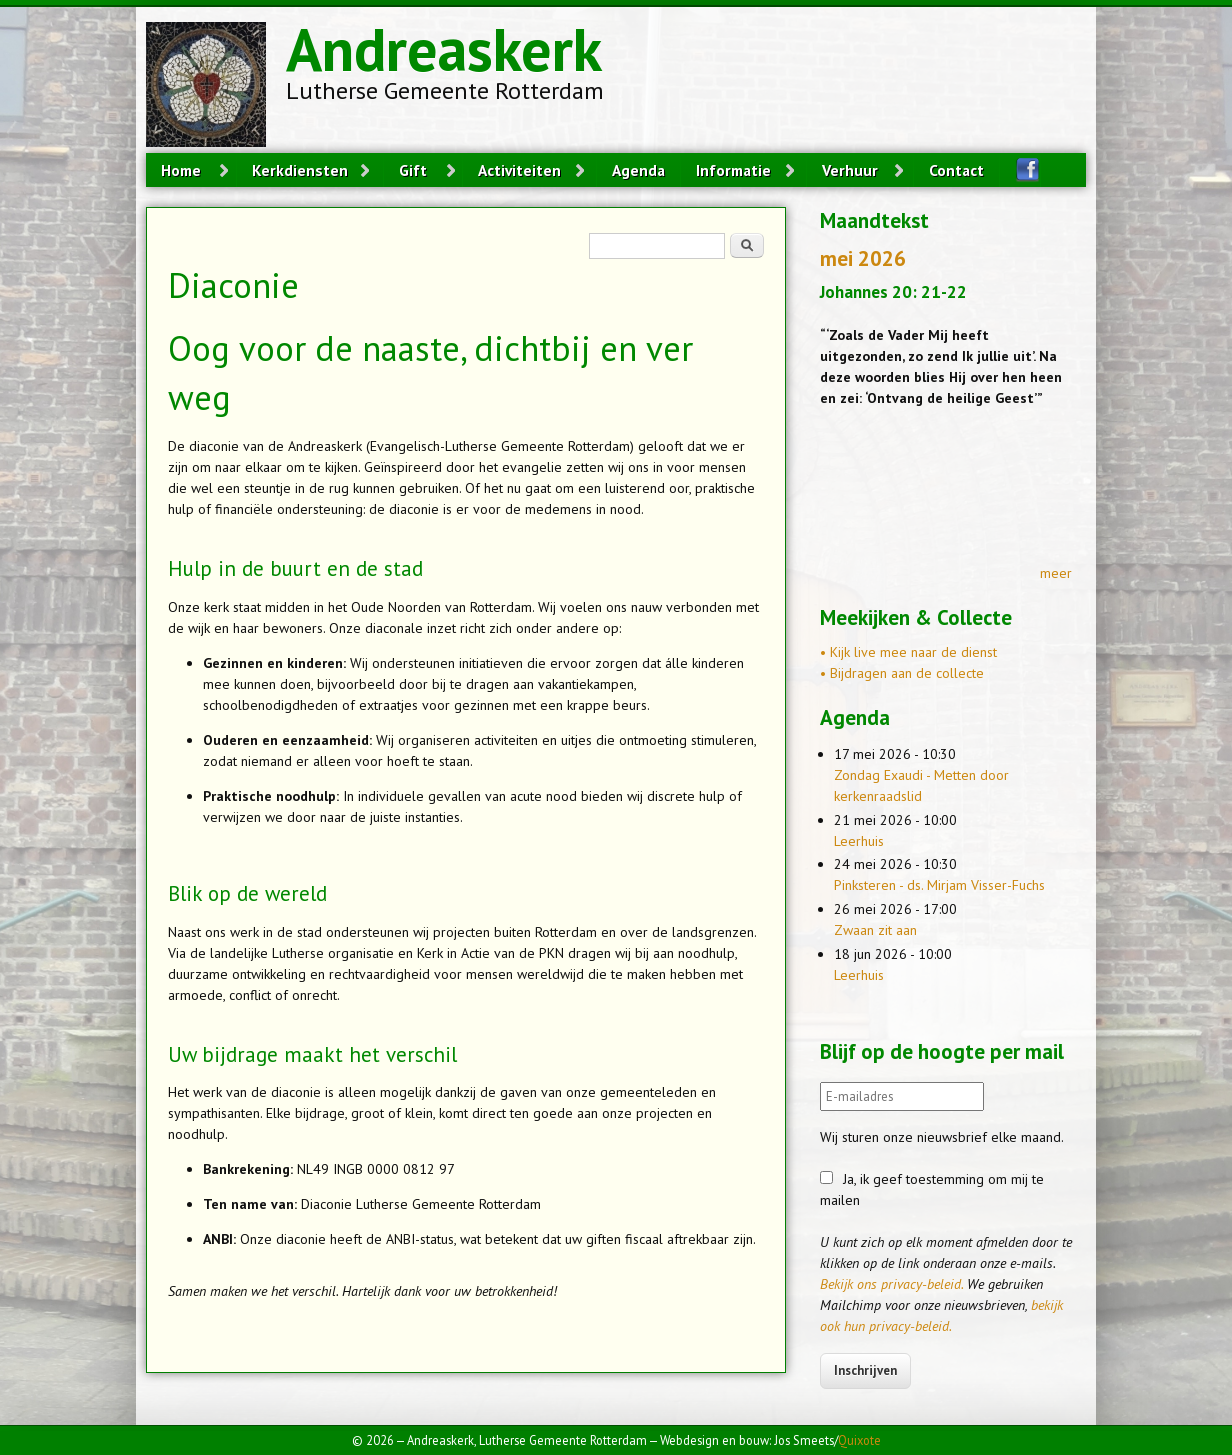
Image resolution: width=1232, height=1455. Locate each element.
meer (1056, 573)
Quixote (859, 1440)
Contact (956, 170)
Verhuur (850, 170)
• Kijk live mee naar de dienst (908, 652)
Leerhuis (859, 841)
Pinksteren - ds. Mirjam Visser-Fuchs (939, 885)
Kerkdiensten (300, 170)
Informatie (733, 170)
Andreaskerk (444, 49)
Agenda (638, 170)
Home (181, 170)
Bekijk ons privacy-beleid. (891, 1284)
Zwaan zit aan (875, 930)
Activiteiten (519, 170)
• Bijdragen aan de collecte (902, 673)
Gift (413, 170)
